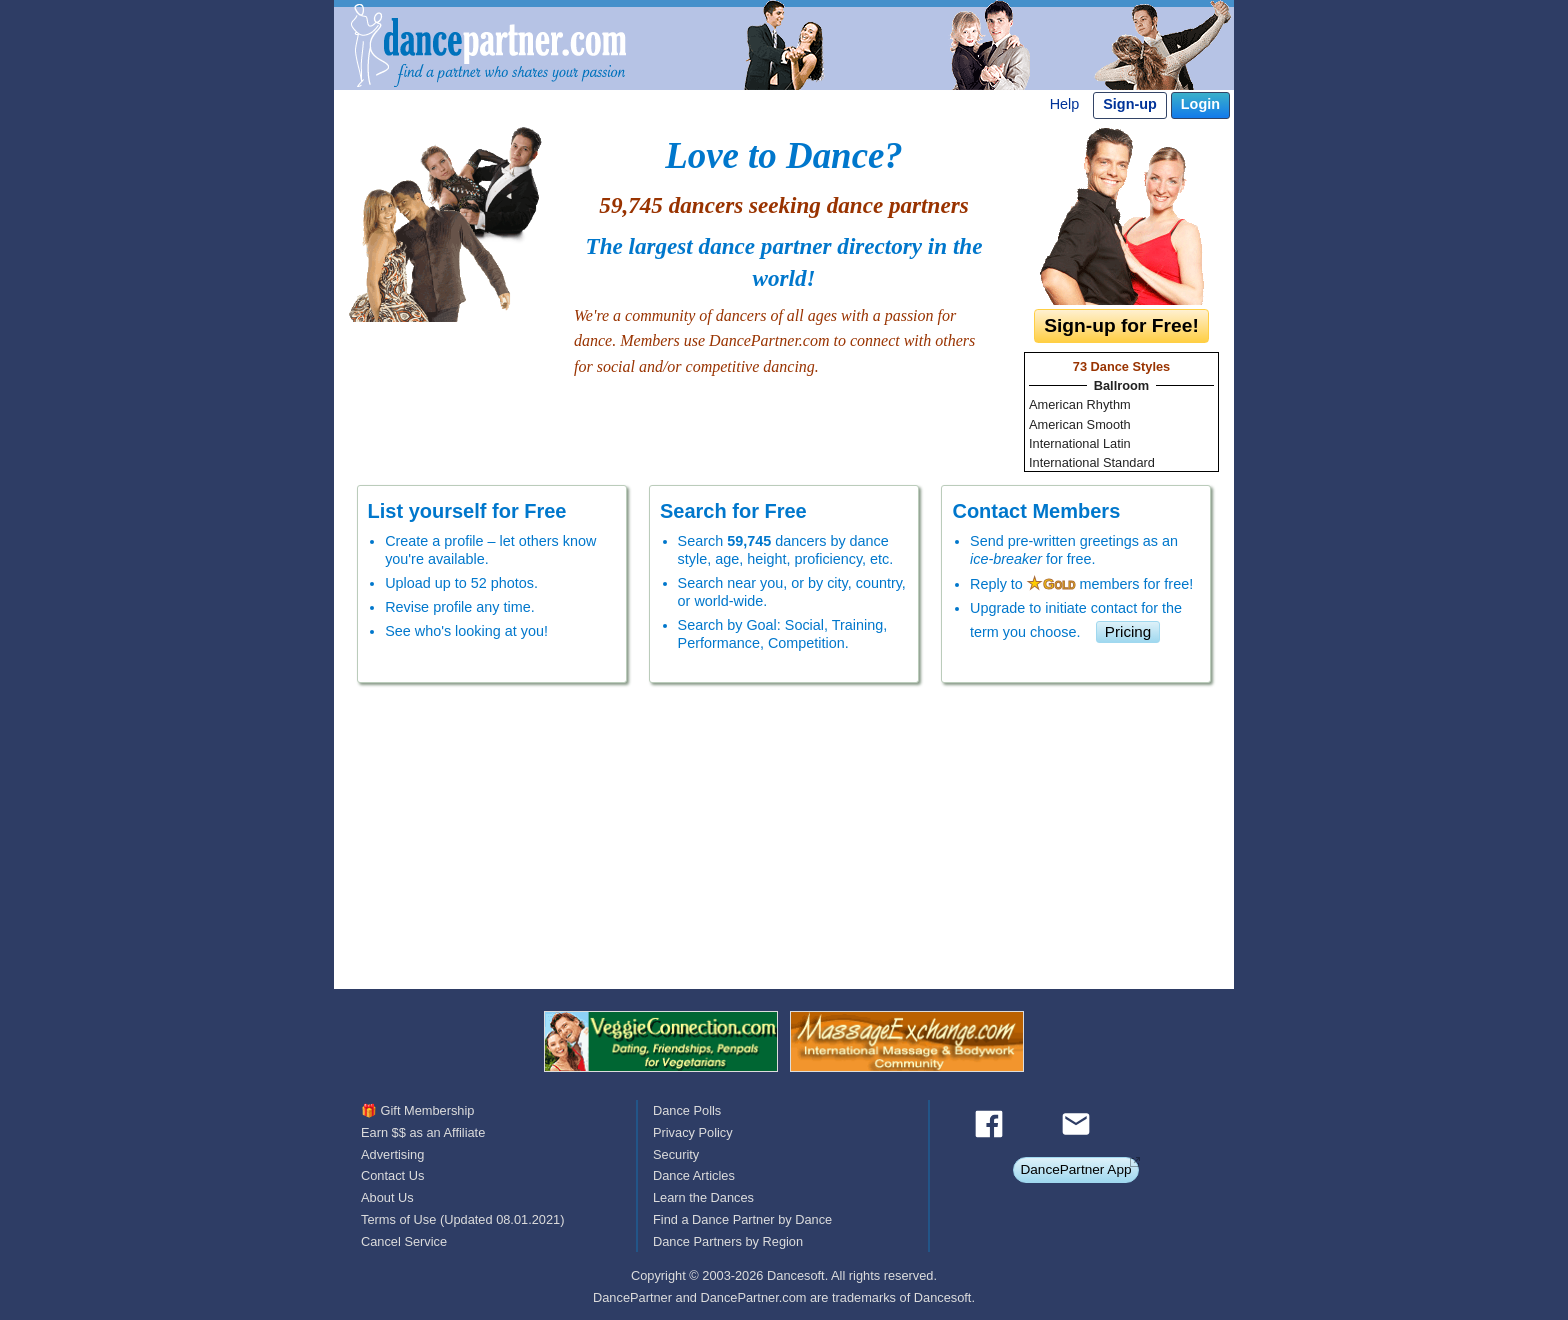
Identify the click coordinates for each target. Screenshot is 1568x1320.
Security (676, 1154)
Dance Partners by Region (728, 1241)
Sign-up (1130, 104)
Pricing (1128, 631)
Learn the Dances (703, 1197)
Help (1065, 104)
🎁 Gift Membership (417, 1110)
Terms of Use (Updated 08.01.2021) (462, 1219)
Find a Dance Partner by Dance (742, 1219)
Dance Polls (687, 1110)
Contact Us (392, 1175)
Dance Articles (694, 1175)
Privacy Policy (693, 1132)
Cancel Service (404, 1241)
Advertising (392, 1154)
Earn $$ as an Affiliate (423, 1132)
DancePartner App (1075, 1169)
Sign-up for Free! (1121, 325)
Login (1200, 104)
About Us (387, 1197)
